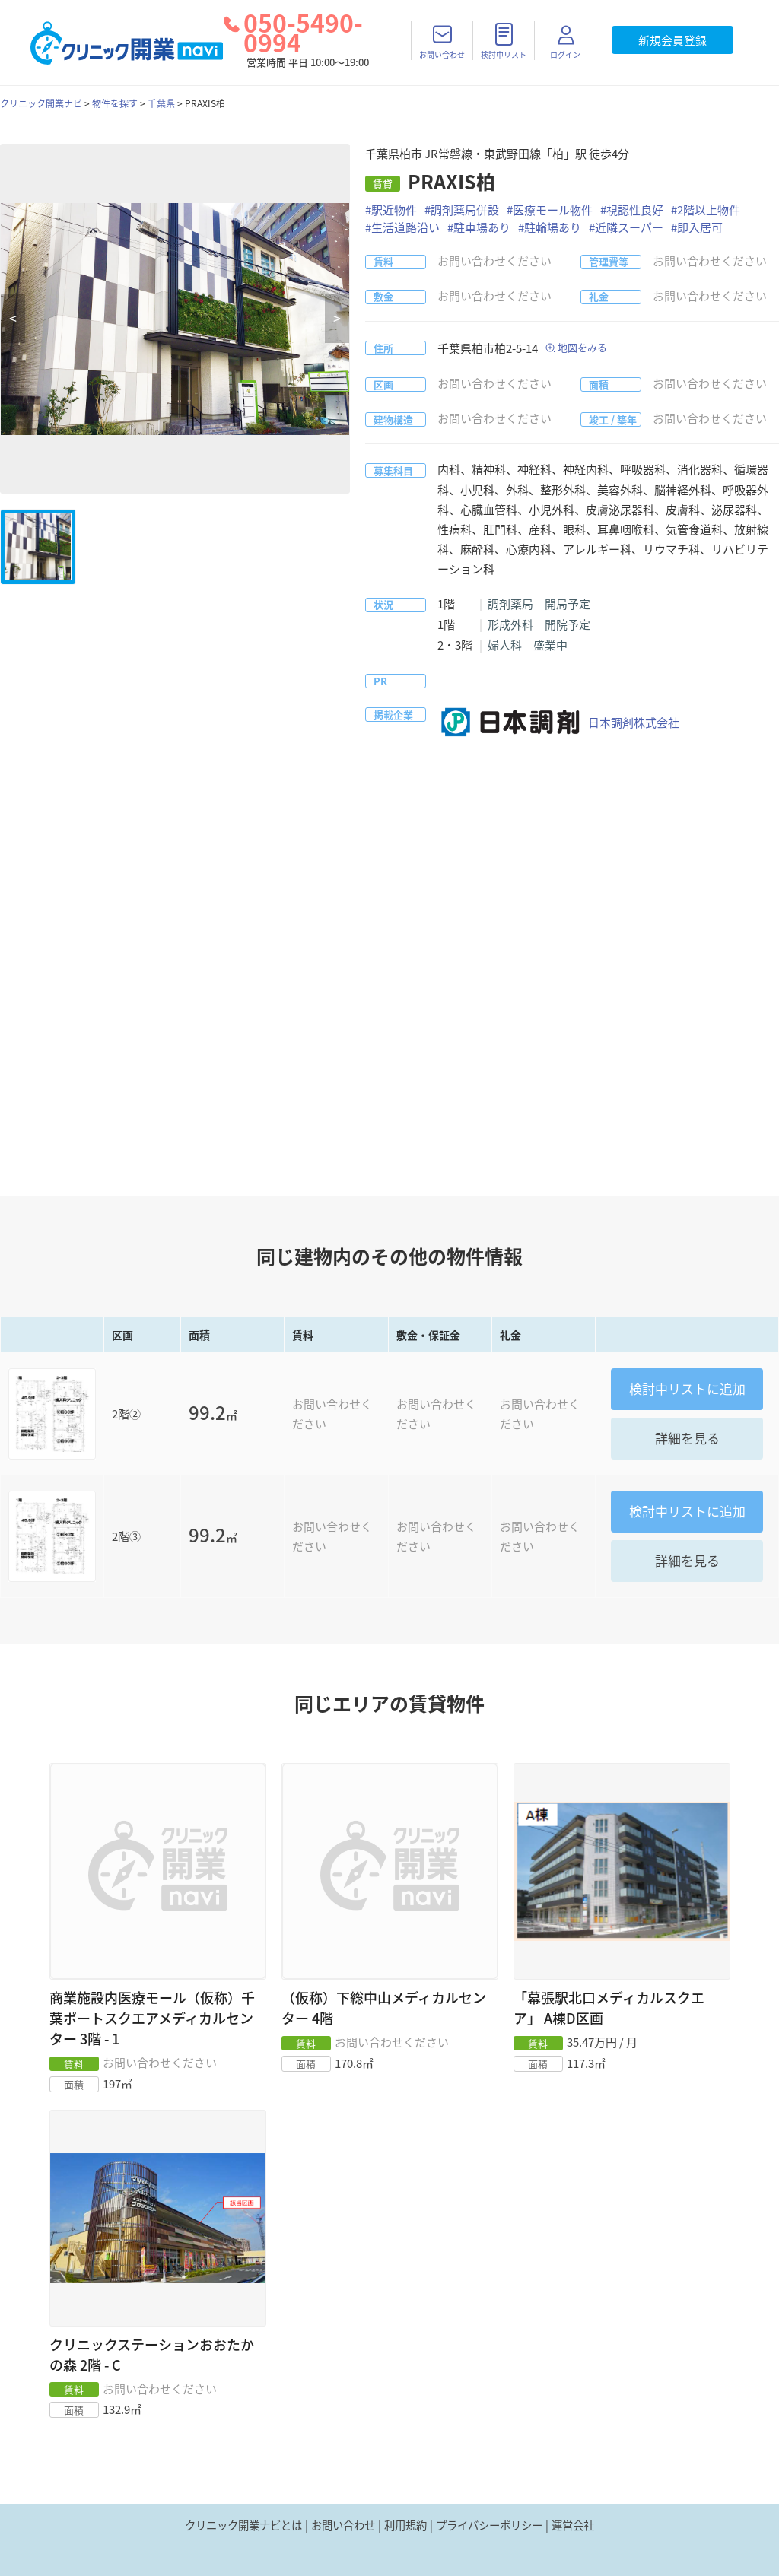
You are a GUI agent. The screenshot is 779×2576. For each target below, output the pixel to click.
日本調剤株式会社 (558, 723)
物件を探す (115, 103)
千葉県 (161, 103)
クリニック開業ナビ (41, 103)
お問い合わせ (343, 2525)
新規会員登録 (672, 40)
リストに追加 (687, 1388)
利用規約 (405, 2525)
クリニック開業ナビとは (243, 2525)
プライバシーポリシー (489, 2525)
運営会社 (573, 2525)
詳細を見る (687, 1437)
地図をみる (582, 347)
